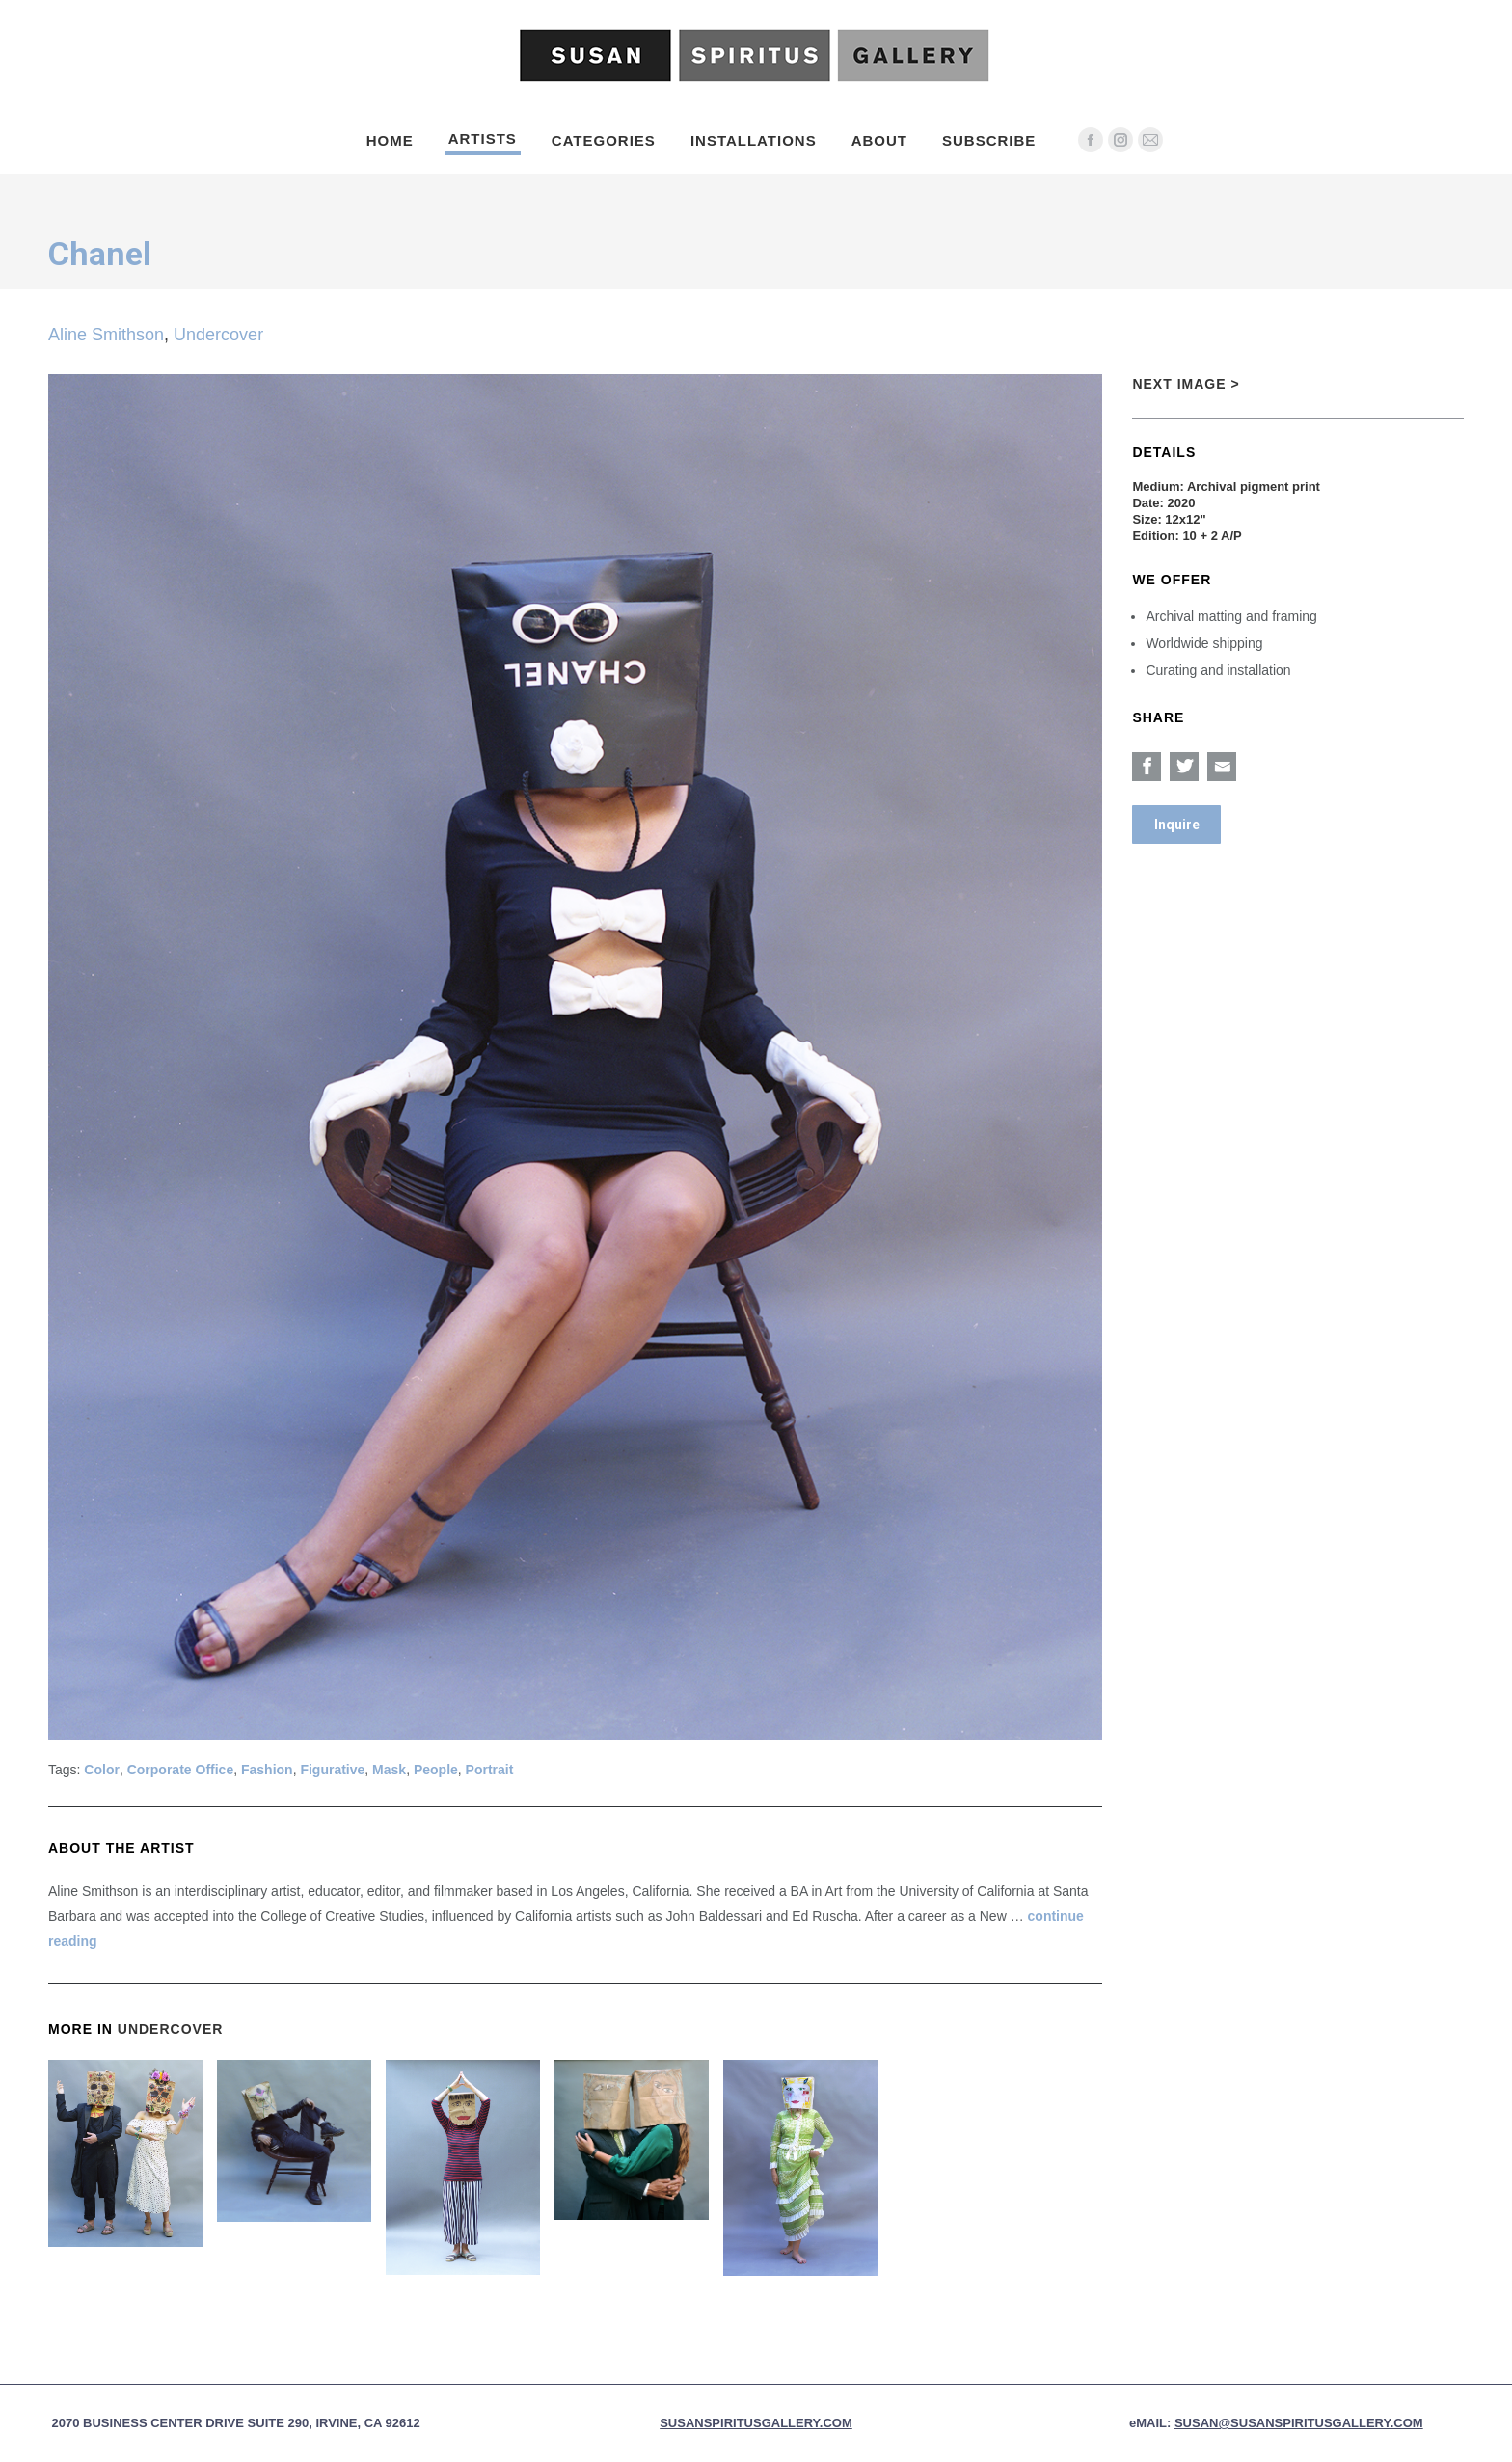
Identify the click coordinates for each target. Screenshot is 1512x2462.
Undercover (218, 334)
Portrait (490, 1769)
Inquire (1177, 824)
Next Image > (1185, 384)
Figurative (332, 1769)
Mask (389, 1769)
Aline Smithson (106, 334)
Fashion (267, 1769)
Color (102, 1769)
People (436, 1769)
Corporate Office (180, 1769)
